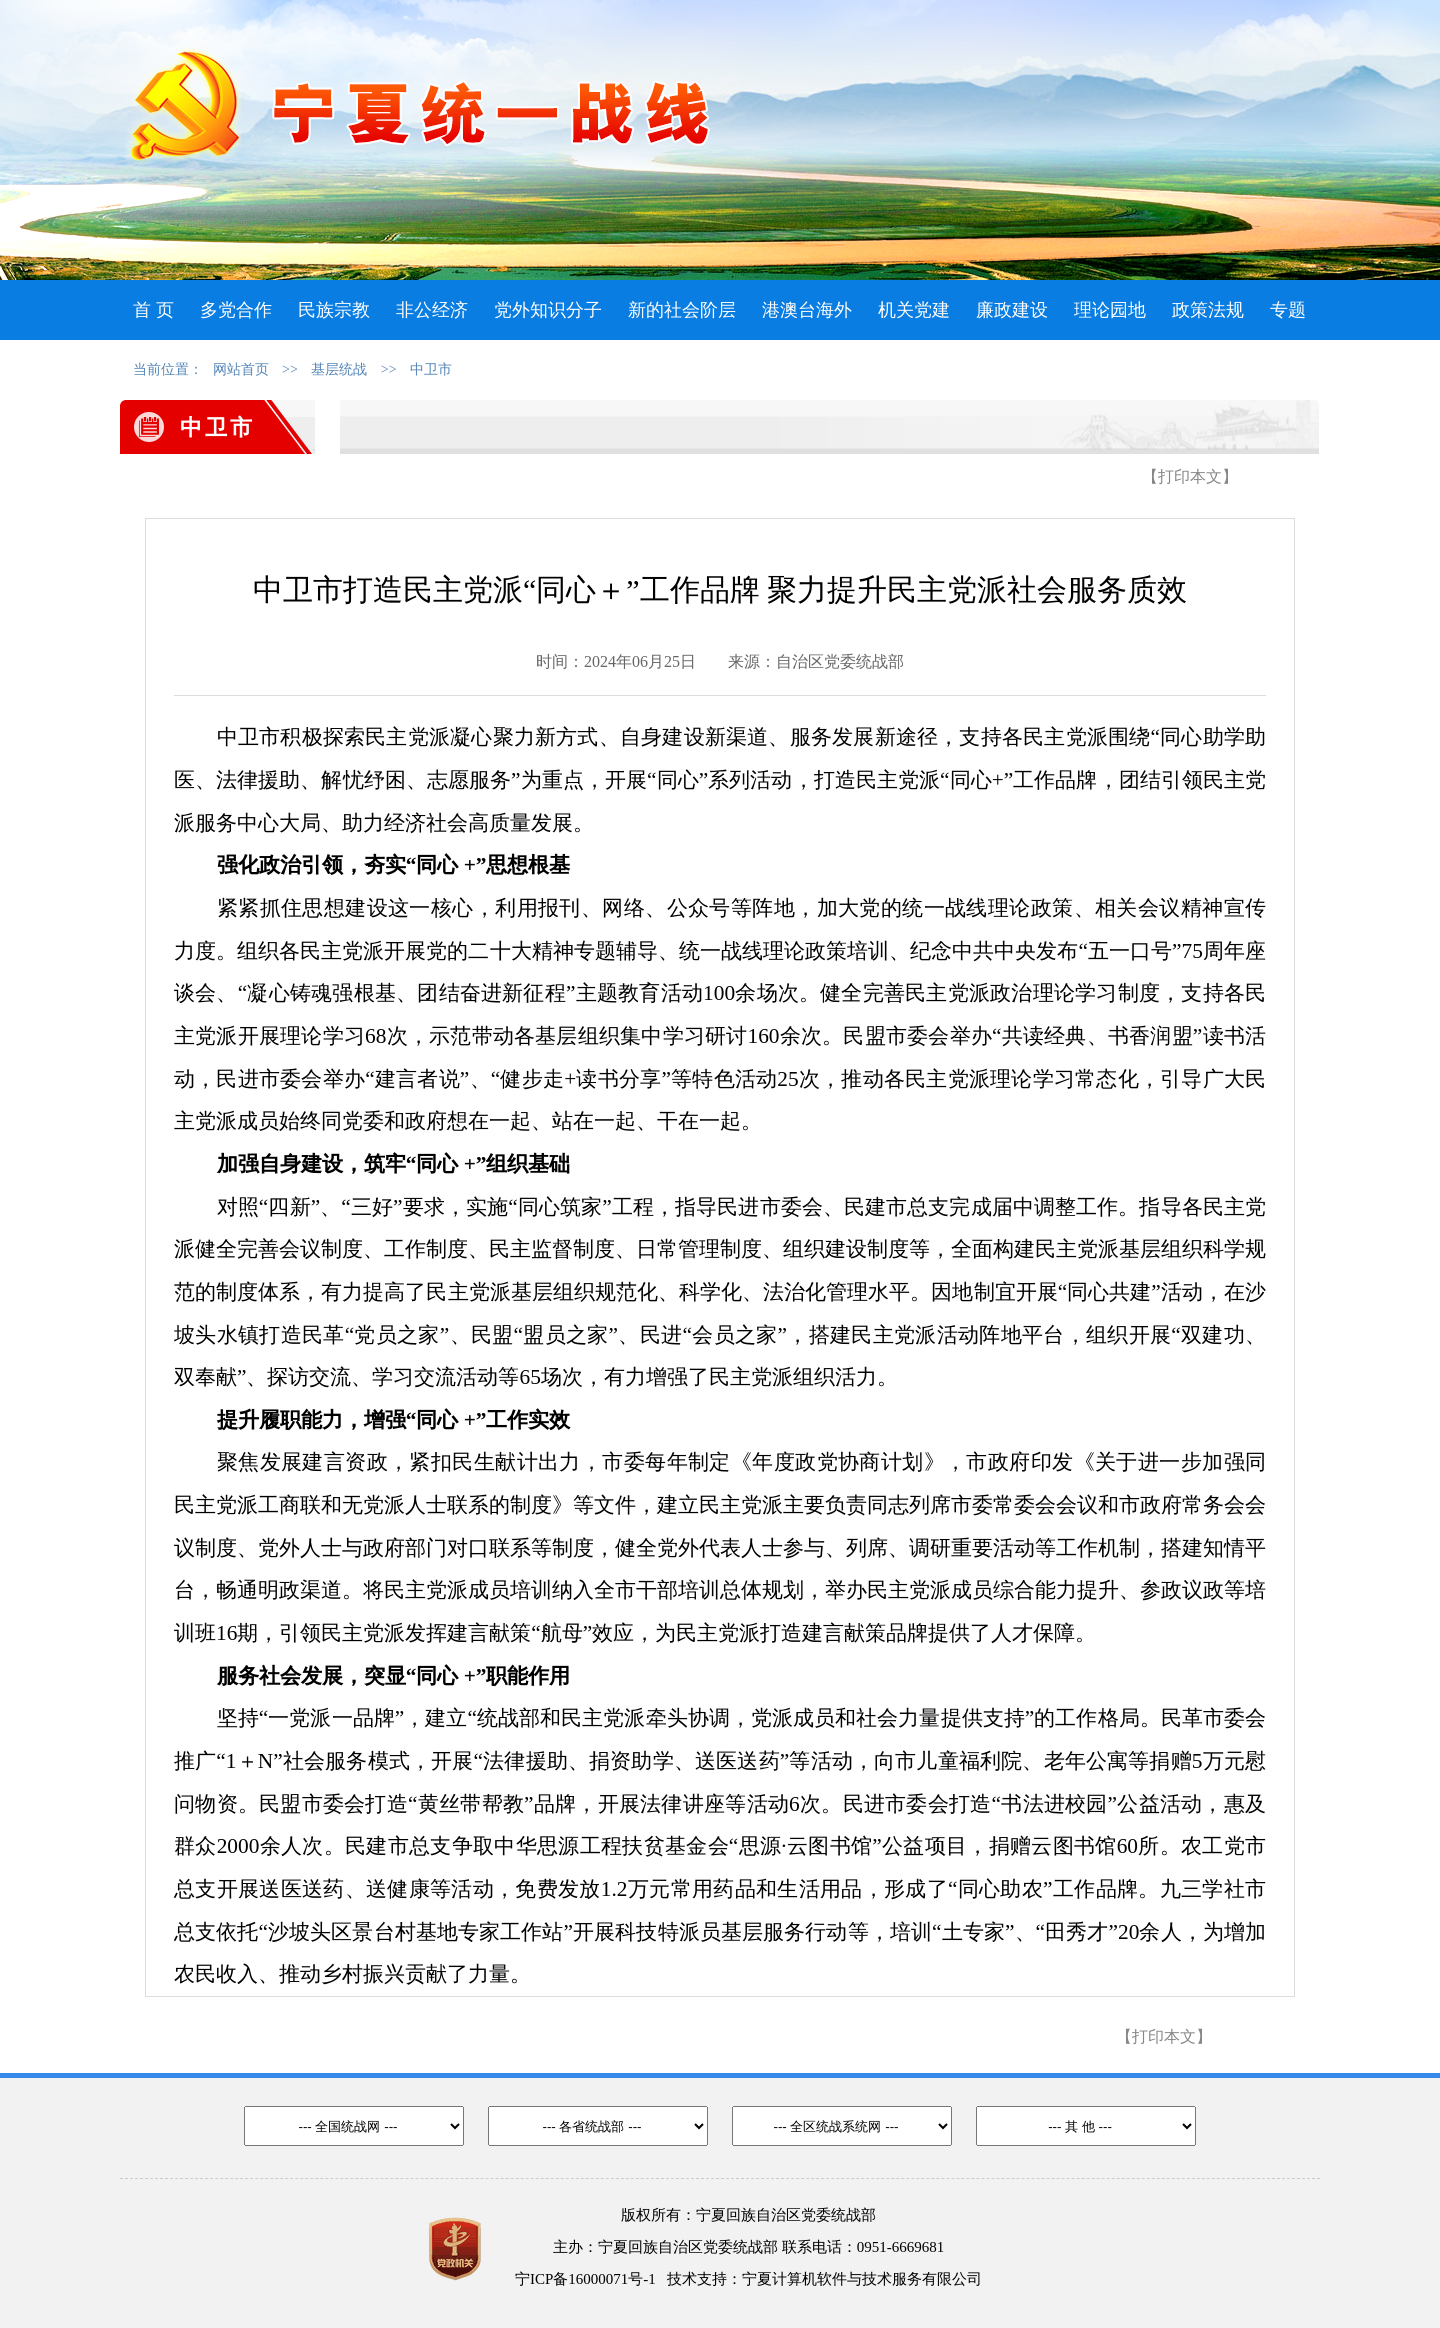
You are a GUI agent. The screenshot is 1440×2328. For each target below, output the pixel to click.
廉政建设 (1012, 310)
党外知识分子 (548, 310)
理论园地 (1110, 310)
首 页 (153, 310)
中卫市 (431, 369)
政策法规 (1208, 310)
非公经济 (432, 310)
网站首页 (241, 369)
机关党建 (914, 310)
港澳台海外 (807, 310)
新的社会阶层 (682, 310)
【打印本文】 (1190, 476)
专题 (1288, 310)
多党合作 (236, 310)
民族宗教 (334, 310)
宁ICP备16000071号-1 (585, 2279)
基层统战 (339, 369)
